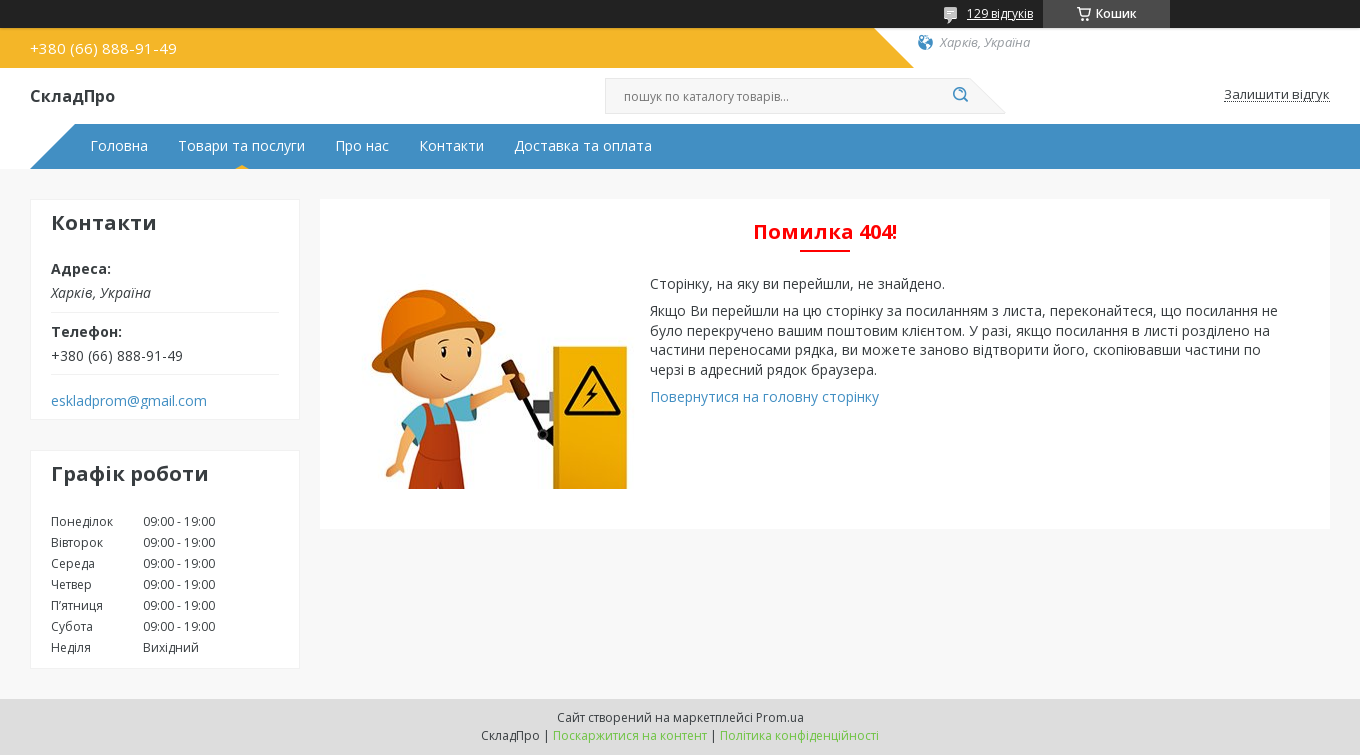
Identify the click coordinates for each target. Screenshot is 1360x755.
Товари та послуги (241, 146)
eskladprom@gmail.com (129, 401)
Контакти (451, 146)
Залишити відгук (1277, 95)
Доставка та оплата (583, 146)
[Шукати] (960, 96)
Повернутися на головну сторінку (764, 396)
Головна (119, 146)
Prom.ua (780, 717)
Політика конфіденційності (799, 735)
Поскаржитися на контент (630, 735)
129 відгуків (1000, 13)
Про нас (362, 146)
